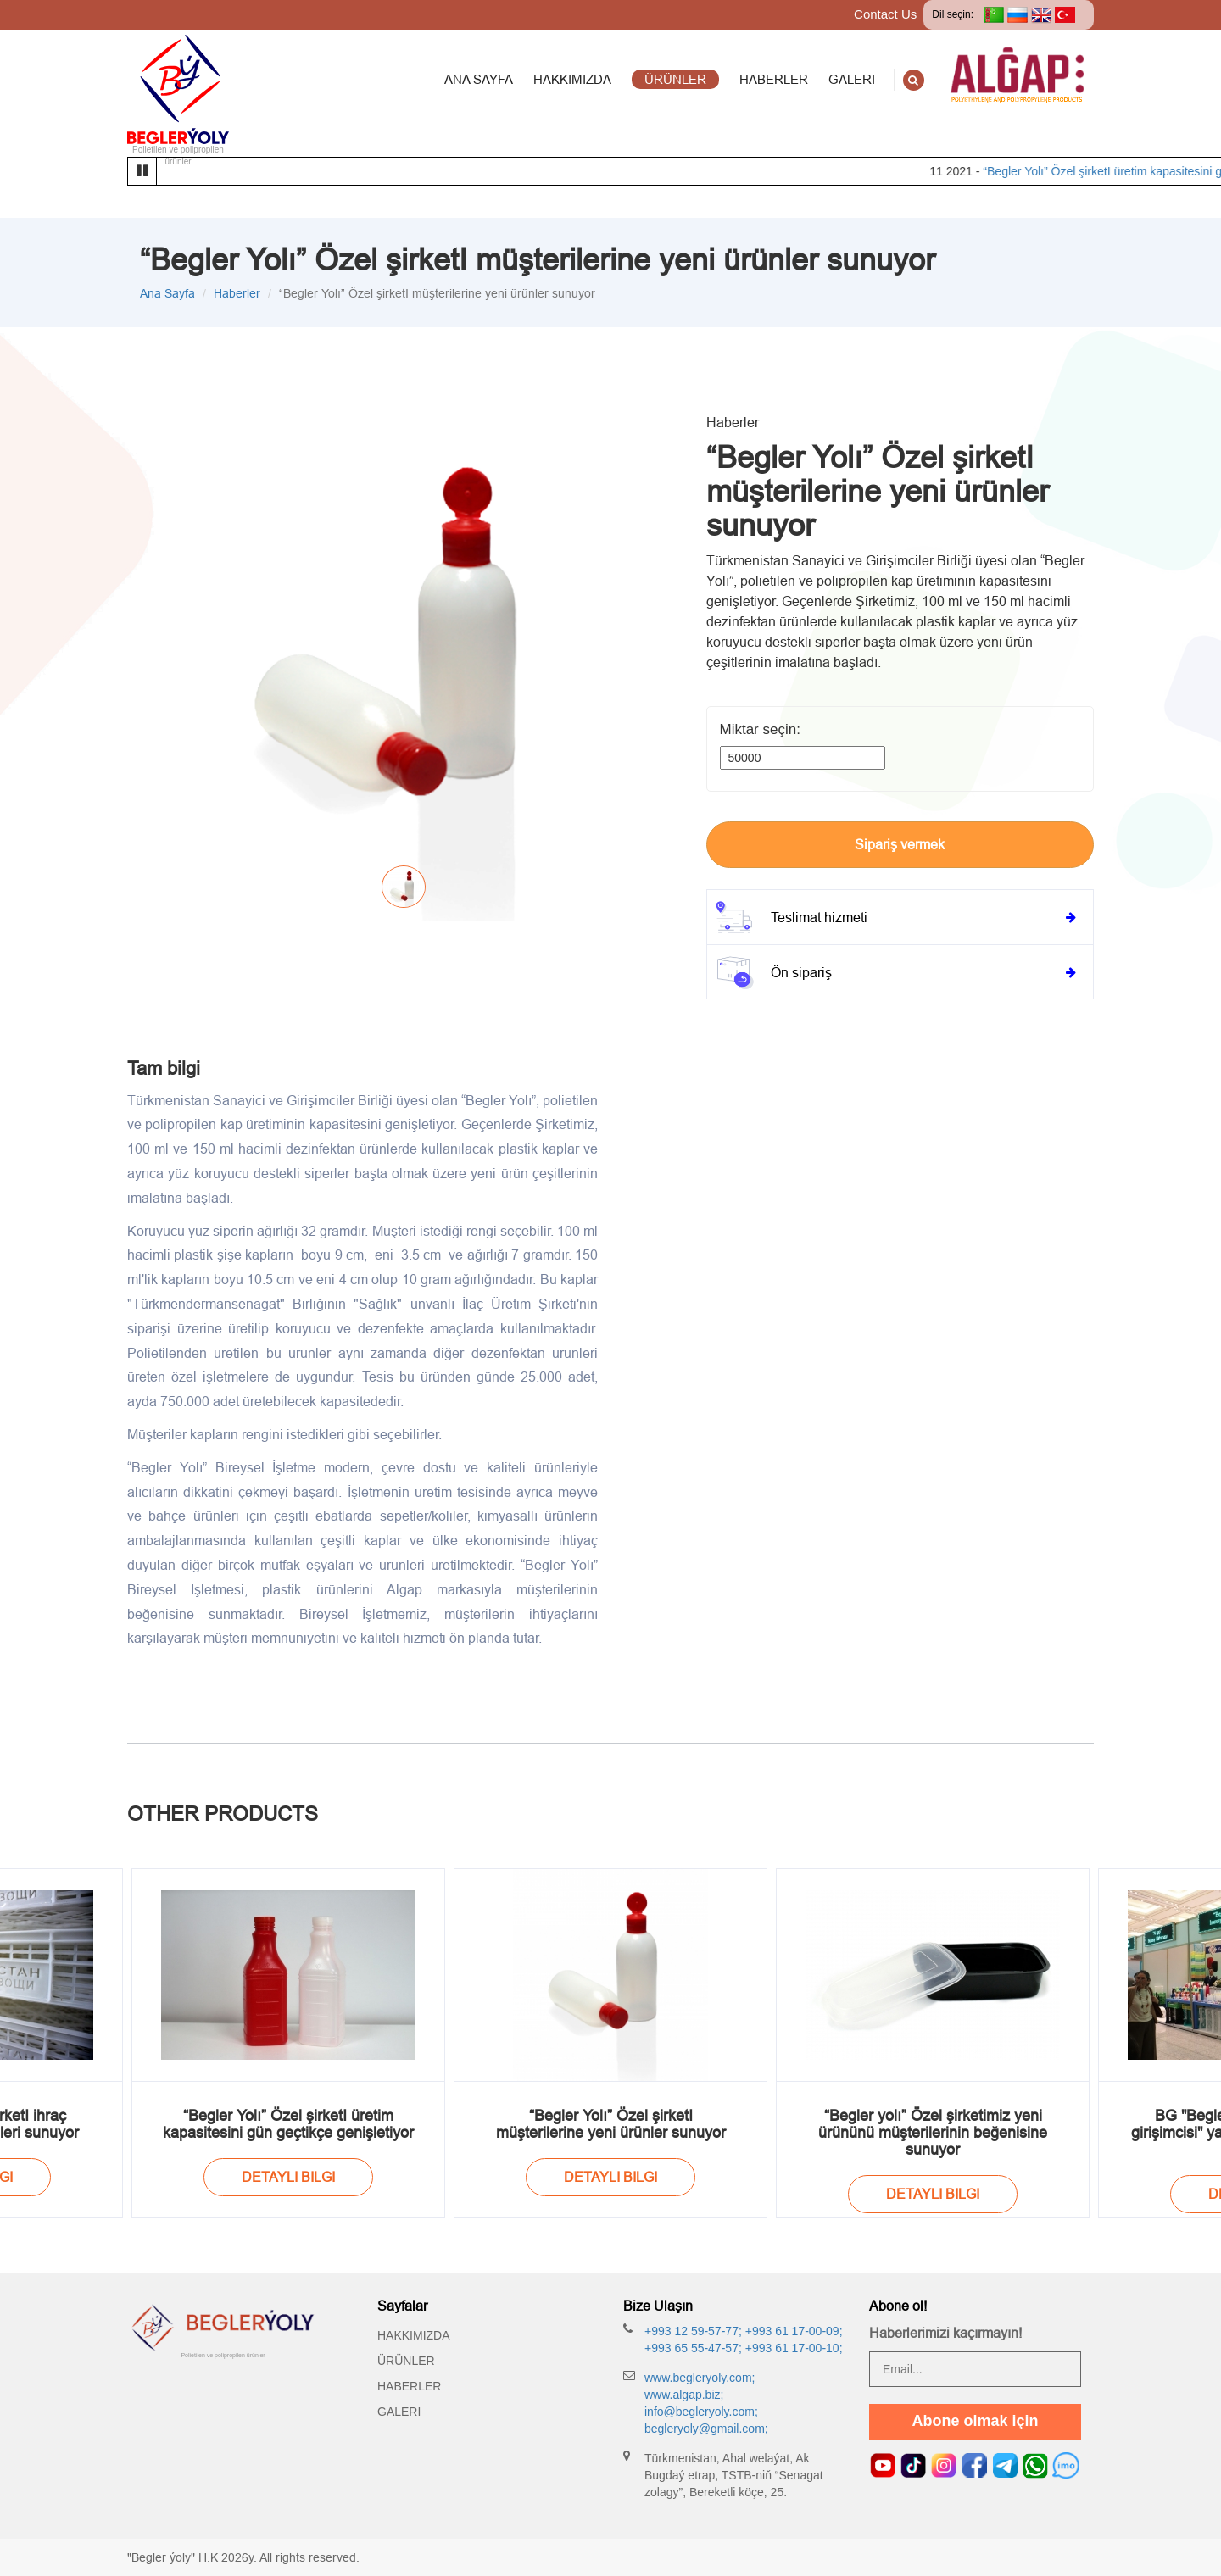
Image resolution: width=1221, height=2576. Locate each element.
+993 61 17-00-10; (792, 2348)
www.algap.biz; (683, 2394)
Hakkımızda (413, 2335)
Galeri (399, 2411)
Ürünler (406, 2360)
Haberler (237, 293)
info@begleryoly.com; (701, 2411)
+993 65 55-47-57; (693, 2348)
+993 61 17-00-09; (792, 2331)
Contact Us (885, 14)
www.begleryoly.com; (699, 2377)
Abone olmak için (975, 2420)
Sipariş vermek (900, 844)
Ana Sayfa (167, 293)
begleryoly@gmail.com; (706, 2428)
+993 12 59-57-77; (693, 2331)
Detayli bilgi (288, 2176)
